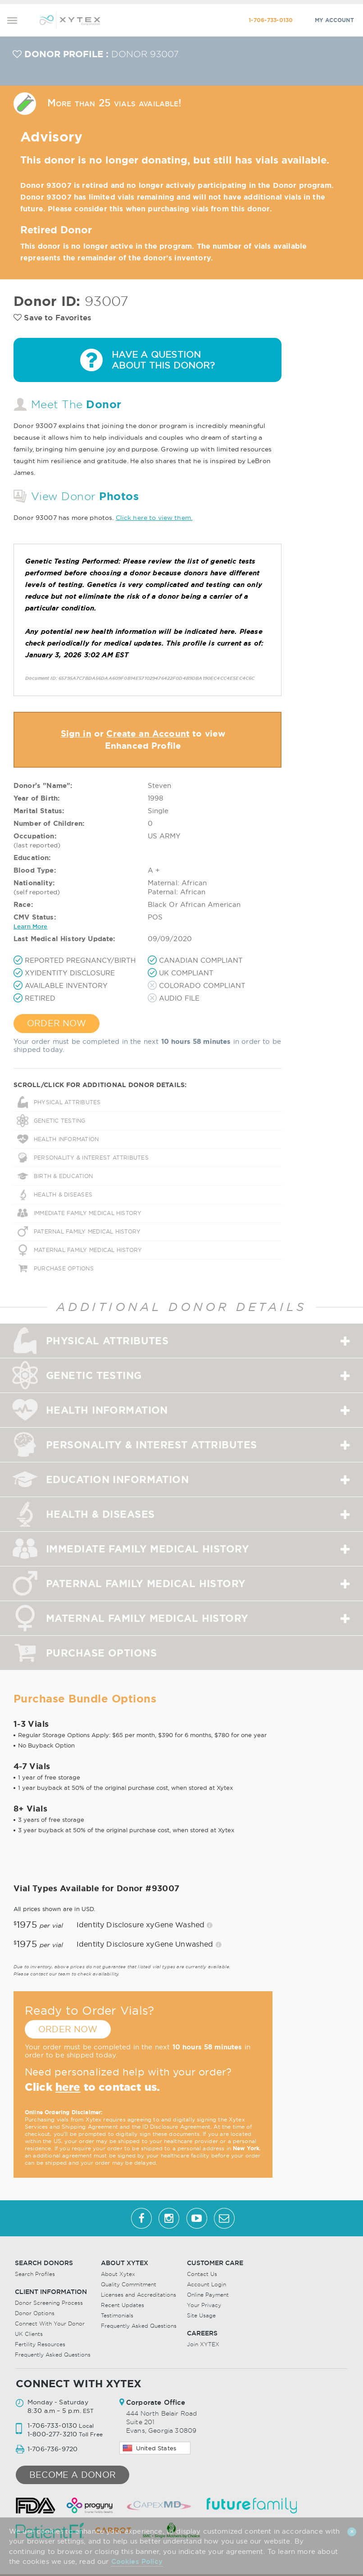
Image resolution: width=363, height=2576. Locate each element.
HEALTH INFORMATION (66, 1139)
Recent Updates (122, 2305)
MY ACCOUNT (334, 20)
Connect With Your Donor (50, 2323)
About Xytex (118, 2274)
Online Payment (208, 2295)
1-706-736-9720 (52, 2449)
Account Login (206, 2284)
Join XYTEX (203, 2344)
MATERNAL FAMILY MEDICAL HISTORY (88, 1250)
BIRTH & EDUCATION (63, 1176)
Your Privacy (204, 2305)
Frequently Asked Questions (53, 2355)
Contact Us (202, 2274)
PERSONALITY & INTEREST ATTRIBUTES (91, 1158)
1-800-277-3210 (52, 2434)
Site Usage (201, 2315)
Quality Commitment (128, 2284)
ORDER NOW (56, 1023)
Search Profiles (35, 2274)
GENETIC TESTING (60, 1121)
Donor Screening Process (49, 2303)
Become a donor (72, 2475)
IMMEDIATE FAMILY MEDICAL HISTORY (88, 1213)
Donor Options (34, 2313)
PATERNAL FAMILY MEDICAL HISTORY (87, 1231)
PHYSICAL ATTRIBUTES (67, 1102)
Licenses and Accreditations (138, 2295)
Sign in (76, 733)
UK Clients (29, 2334)
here (68, 2087)
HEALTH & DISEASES (63, 1194)
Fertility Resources (40, 2344)
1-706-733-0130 (271, 20)
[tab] (181, 1341)
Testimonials (117, 2315)
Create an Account (148, 733)
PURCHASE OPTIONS (64, 1268)
